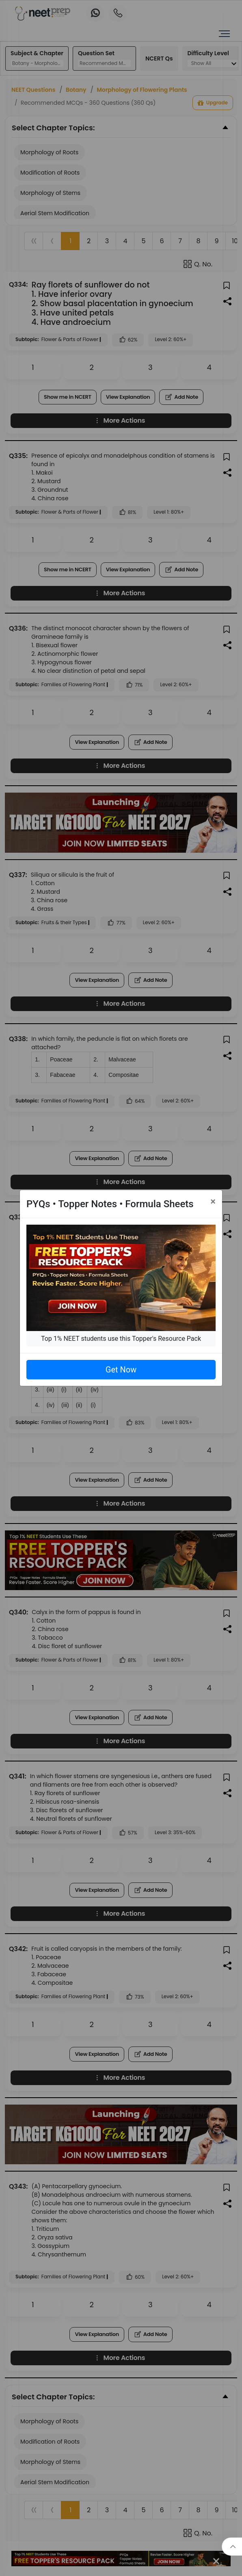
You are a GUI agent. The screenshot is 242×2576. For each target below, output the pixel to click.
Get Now (121, 1369)
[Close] (213, 1201)
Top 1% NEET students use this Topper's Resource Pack (121, 1338)
